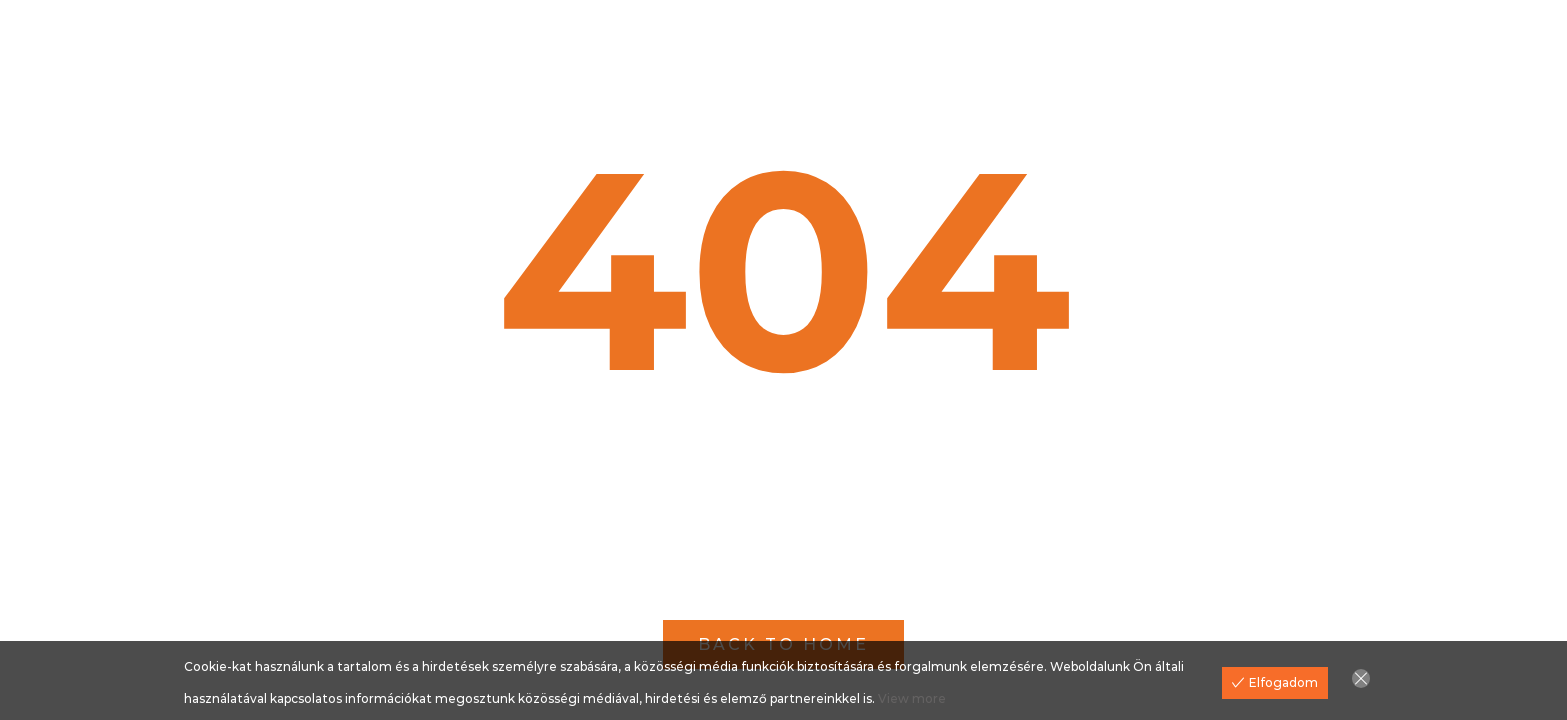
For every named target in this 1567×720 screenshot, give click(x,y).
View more (912, 698)
